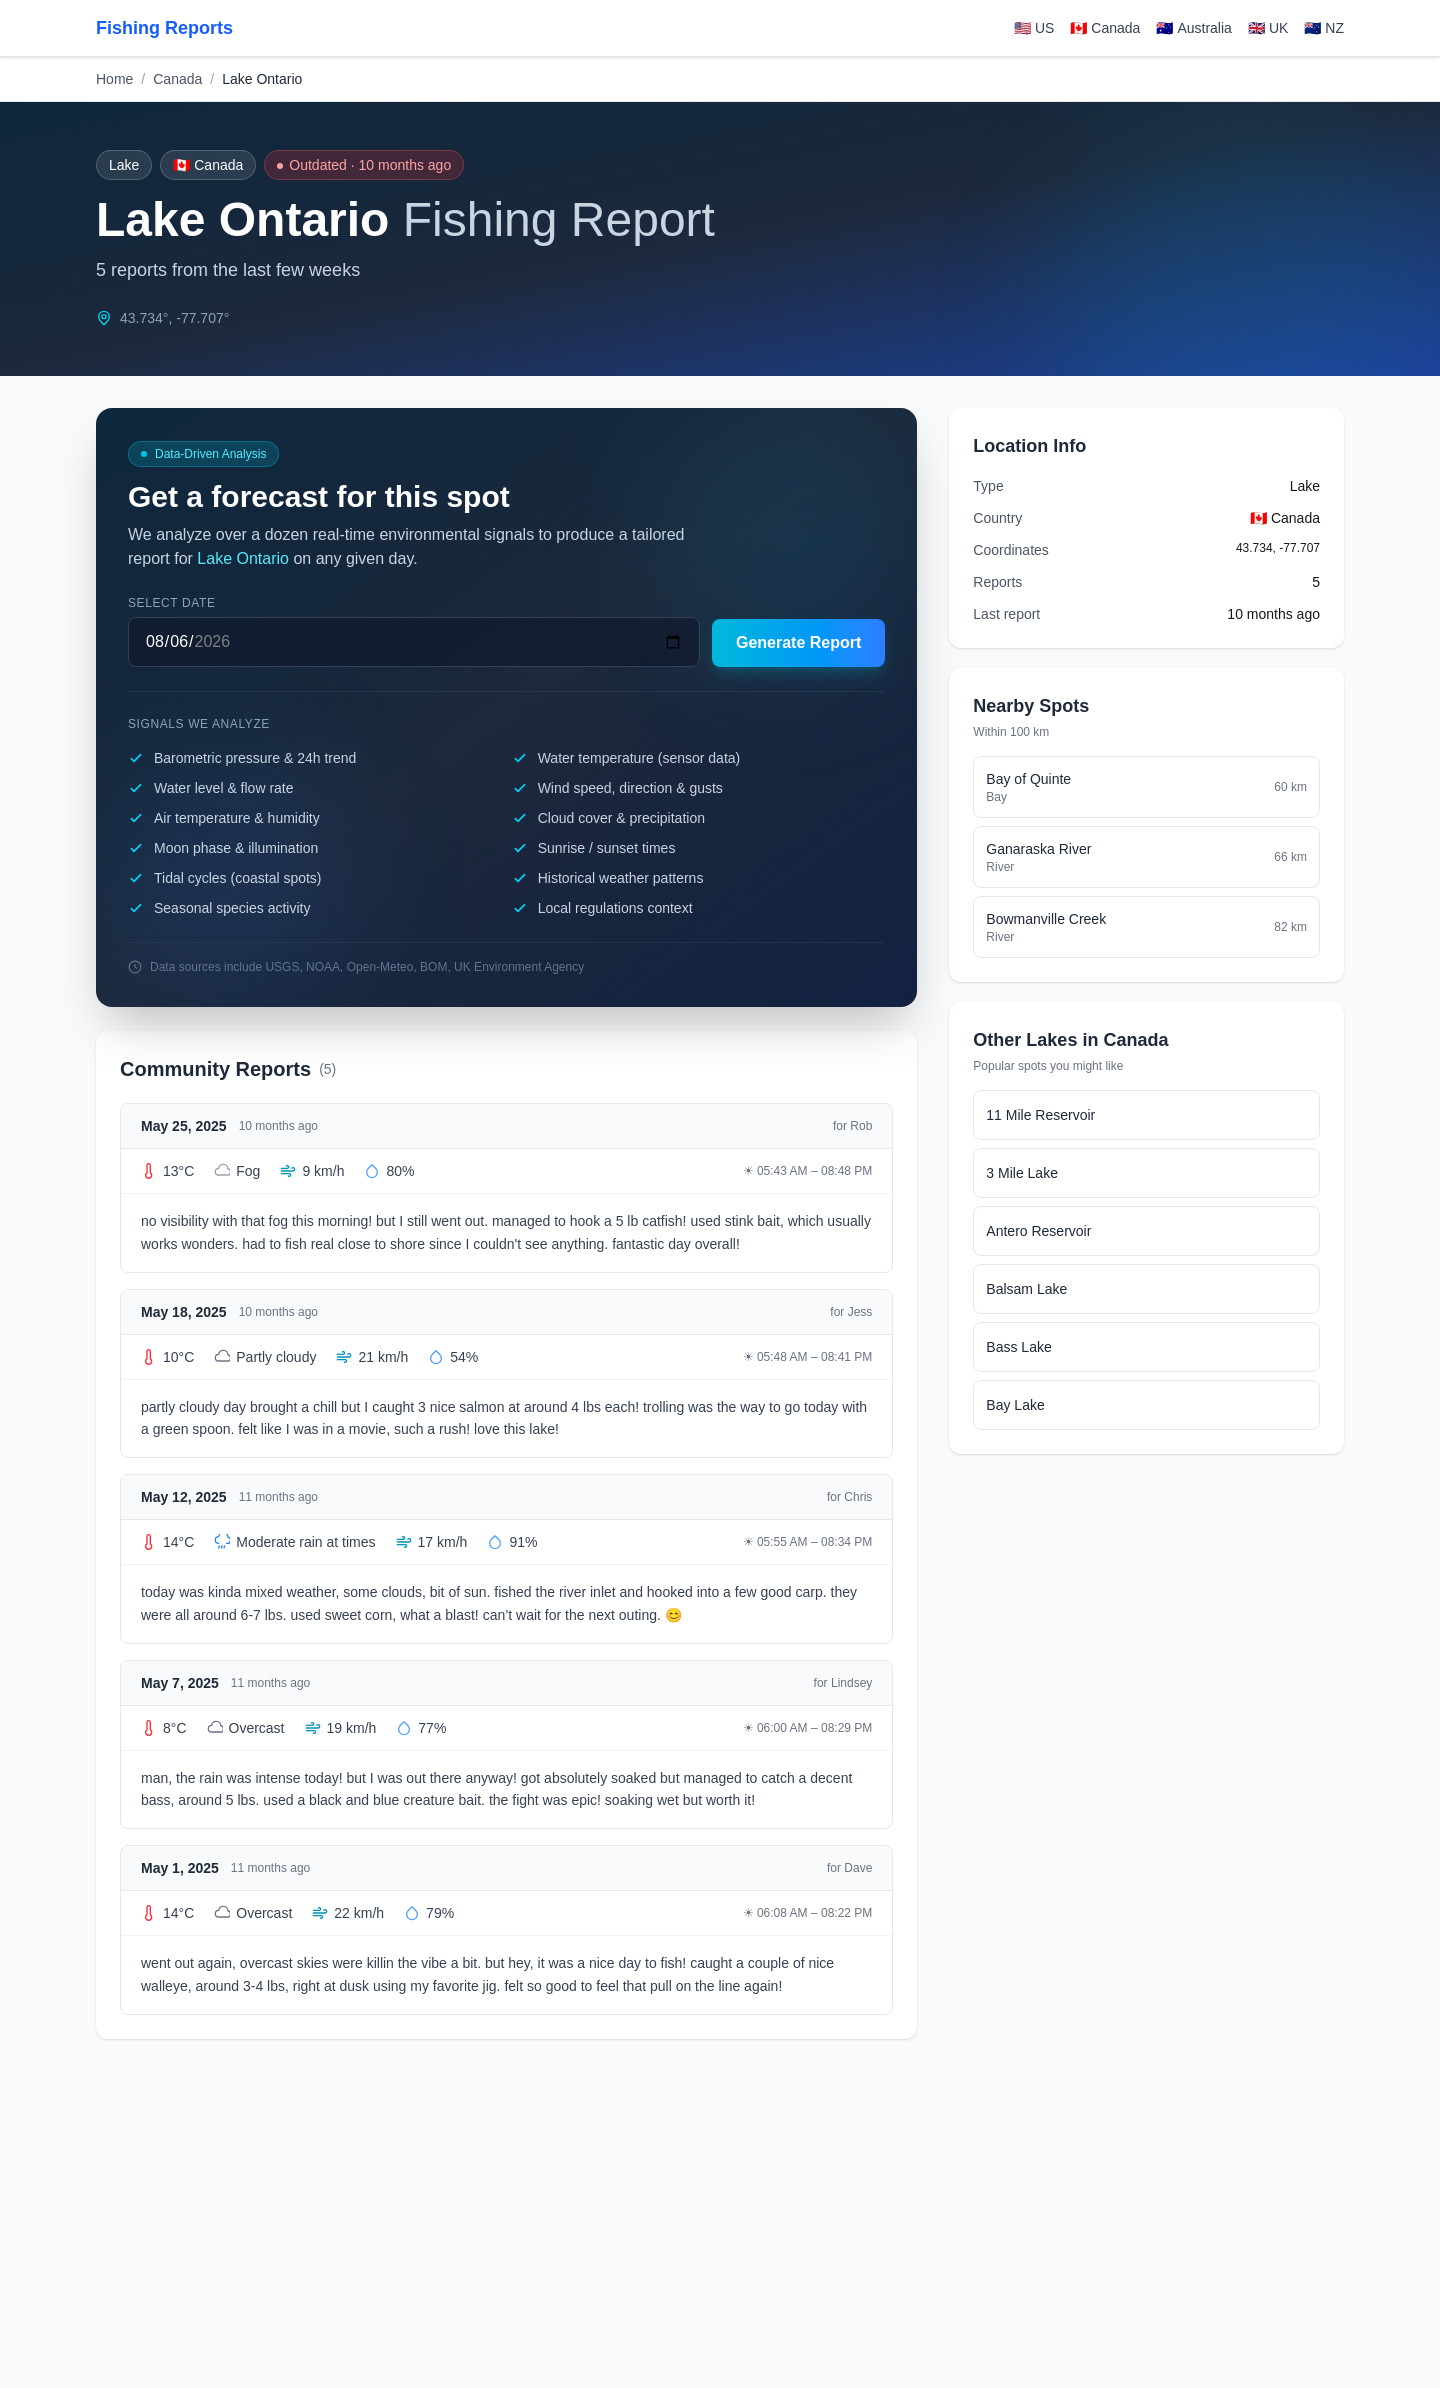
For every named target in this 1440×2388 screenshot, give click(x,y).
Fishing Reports (164, 28)
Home (114, 79)
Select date (172, 603)
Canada (177, 79)
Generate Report (798, 642)
